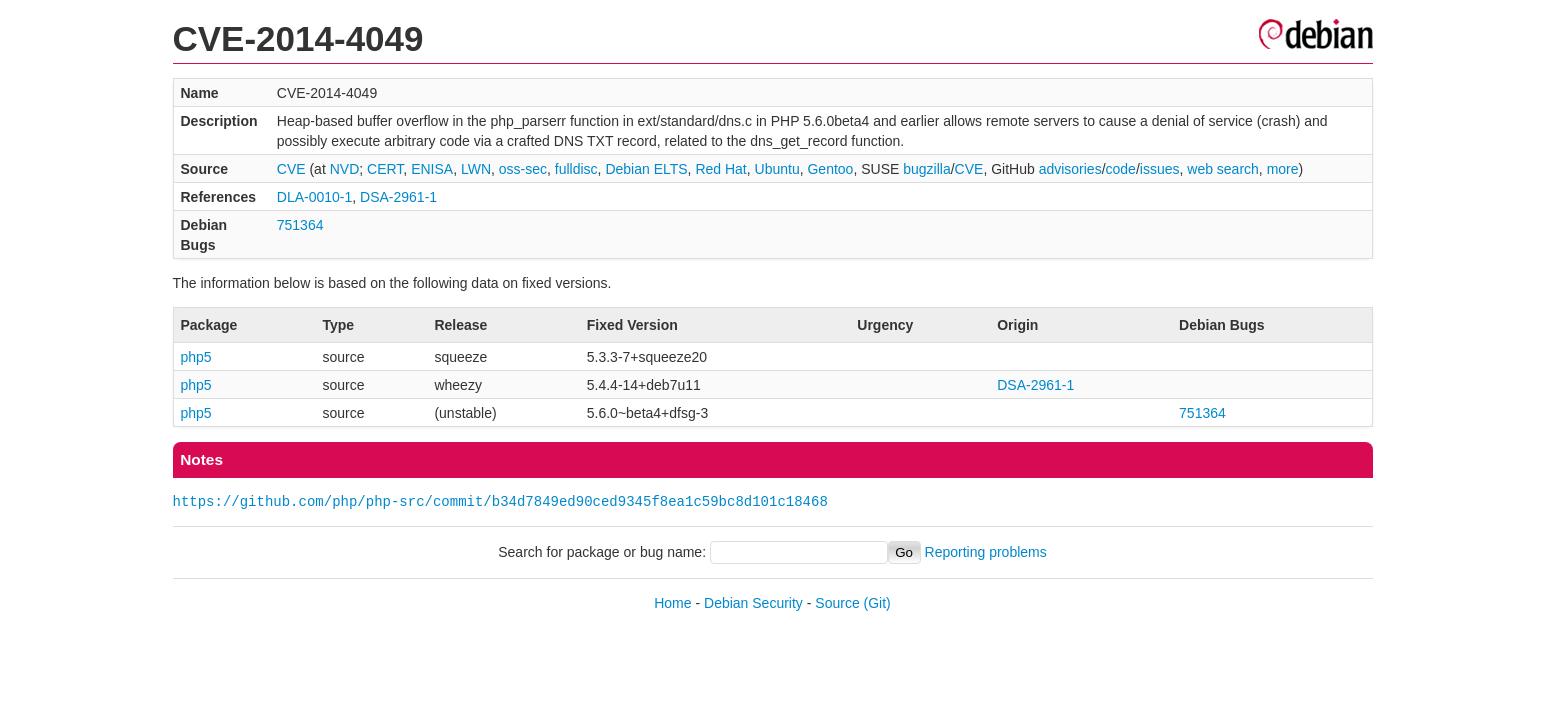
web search (1223, 169)
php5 (196, 357)
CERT (385, 169)
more (1283, 169)
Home (672, 603)
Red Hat (720, 169)
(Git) (877, 603)
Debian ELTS (646, 169)
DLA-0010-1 (315, 197)
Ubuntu (777, 169)
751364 (300, 225)
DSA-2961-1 (398, 197)
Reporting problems (986, 552)
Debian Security (753, 603)
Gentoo (830, 169)
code (1121, 169)
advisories (1070, 169)
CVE (291, 169)
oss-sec (523, 169)
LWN (476, 169)
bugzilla (926, 169)
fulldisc (576, 169)
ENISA (432, 169)
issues (1160, 169)
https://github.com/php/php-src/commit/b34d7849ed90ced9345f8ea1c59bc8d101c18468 (500, 501)
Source (837, 603)
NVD (345, 169)
